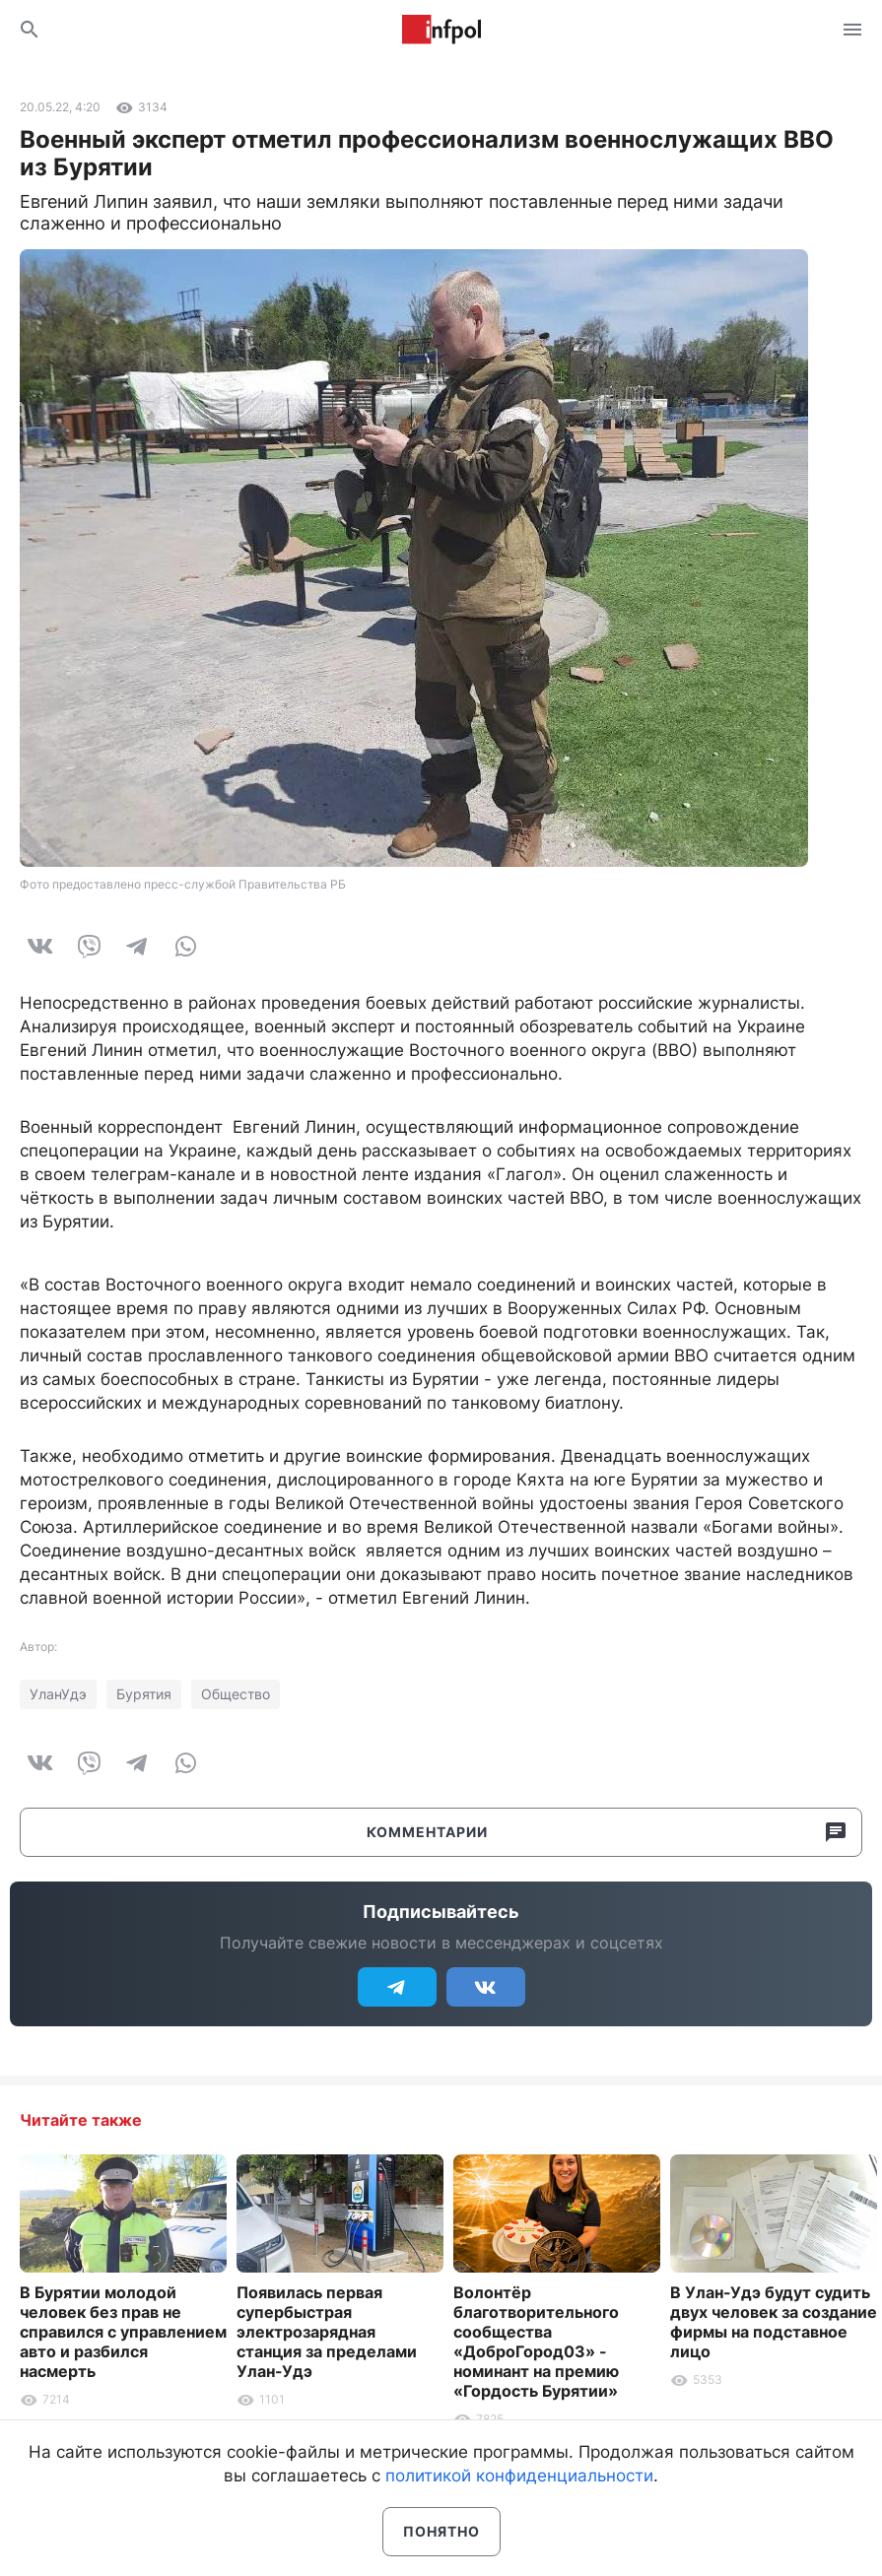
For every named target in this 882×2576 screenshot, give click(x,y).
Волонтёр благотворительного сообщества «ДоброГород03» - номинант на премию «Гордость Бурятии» (536, 2341)
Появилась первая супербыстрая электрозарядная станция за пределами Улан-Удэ (327, 2331)
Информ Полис (441, 29)
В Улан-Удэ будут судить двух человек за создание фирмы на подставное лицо (773, 2321)
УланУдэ (58, 1693)
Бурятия (143, 1693)
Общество (235, 1693)
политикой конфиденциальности (519, 2475)
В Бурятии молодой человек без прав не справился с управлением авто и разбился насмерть (123, 2331)
